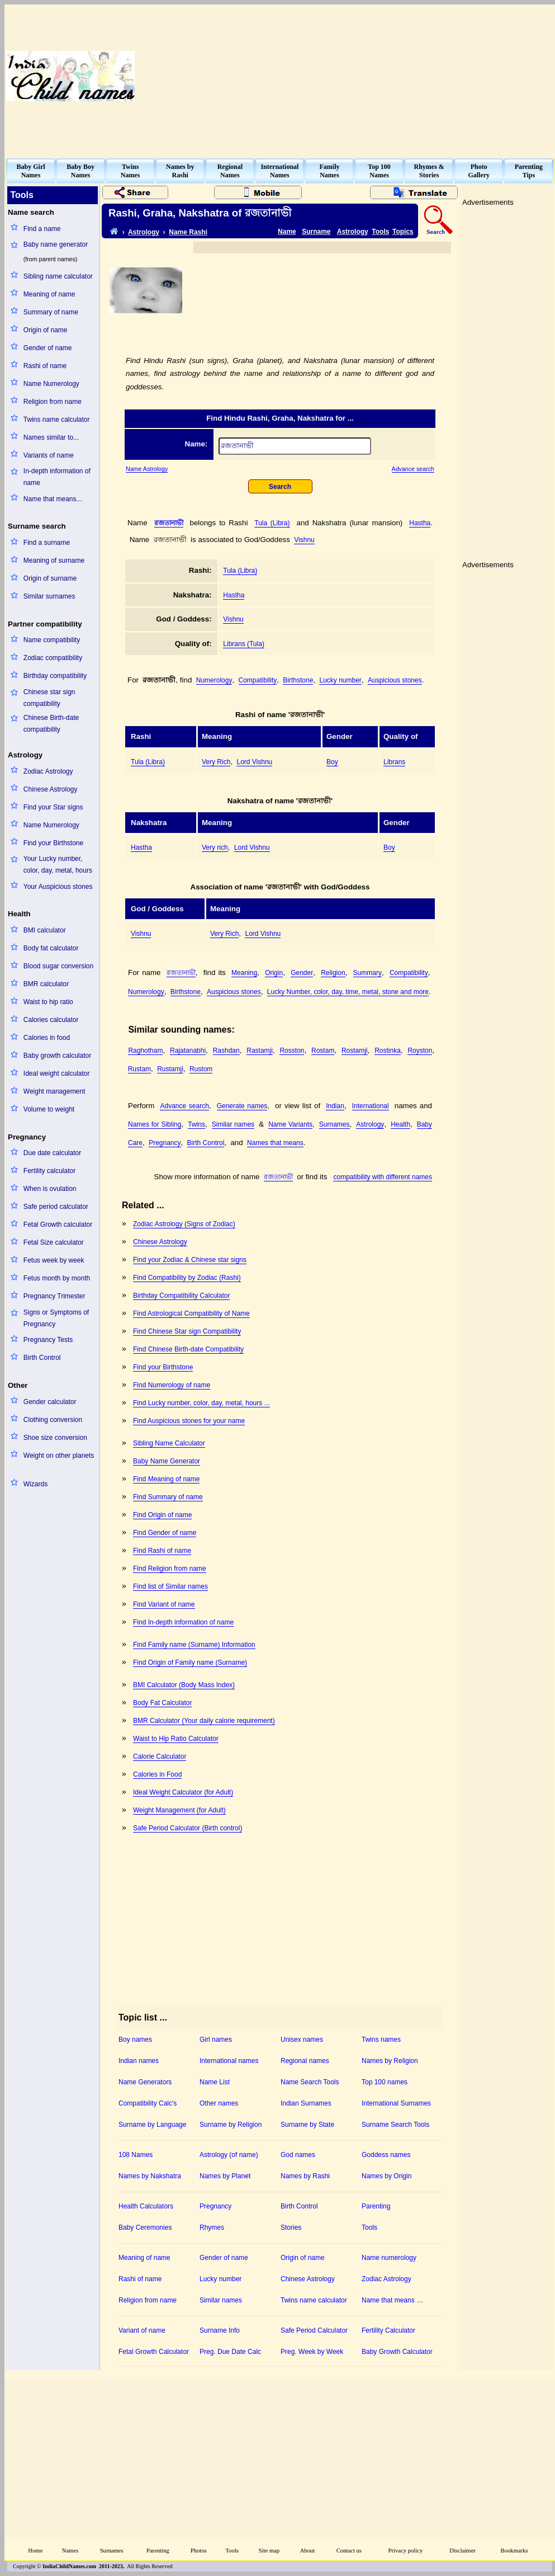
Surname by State (307, 2124)
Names (70, 2550)
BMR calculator (46, 984)
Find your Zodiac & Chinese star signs (189, 1260)
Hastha (419, 523)
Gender (302, 973)
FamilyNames (330, 171)
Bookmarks (514, 2550)
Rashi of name (45, 366)
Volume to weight (48, 1109)
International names (229, 2061)
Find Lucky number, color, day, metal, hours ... (201, 1403)
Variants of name (48, 455)
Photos (199, 2550)
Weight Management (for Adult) (179, 1810)
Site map (269, 2550)
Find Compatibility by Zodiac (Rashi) (187, 1278)
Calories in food (46, 1038)
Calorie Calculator (159, 1756)
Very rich (215, 847)
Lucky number (340, 680)
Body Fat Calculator (162, 1703)
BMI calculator (44, 930)
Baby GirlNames (31, 171)
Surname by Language (152, 2124)
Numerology (214, 680)
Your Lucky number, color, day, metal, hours (57, 864)
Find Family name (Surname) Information (194, 1645)
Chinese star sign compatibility (49, 698)
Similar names (233, 1124)
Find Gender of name (164, 1533)
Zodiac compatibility (52, 658)
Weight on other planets (58, 1455)
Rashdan (226, 1050)
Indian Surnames (306, 2103)
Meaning (244, 973)
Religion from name (52, 402)
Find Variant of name (164, 1604)
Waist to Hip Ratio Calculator (176, 1739)
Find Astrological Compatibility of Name (191, 1313)
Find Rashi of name (162, 1551)
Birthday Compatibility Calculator (181, 1295)
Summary (367, 973)
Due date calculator (52, 1153)
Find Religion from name (169, 1568)
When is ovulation (50, 1189)
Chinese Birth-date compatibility (51, 723)
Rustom (200, 1069)
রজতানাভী (168, 523)
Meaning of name (49, 294)
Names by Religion (390, 2061)
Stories (291, 2227)
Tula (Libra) (272, 523)
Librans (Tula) (243, 644)
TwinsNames (130, 171)
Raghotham (145, 1050)
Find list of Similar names (170, 1586)
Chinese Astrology (50, 789)
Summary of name (50, 312)
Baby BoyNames (80, 171)
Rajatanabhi (188, 1050)
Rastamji (259, 1050)
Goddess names (386, 2155)
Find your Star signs (53, 807)
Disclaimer (462, 2550)
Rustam (139, 1069)
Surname (316, 232)
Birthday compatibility (55, 676)
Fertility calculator (49, 1171)
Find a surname (46, 543)
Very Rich (216, 762)
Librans (394, 762)
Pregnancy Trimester (54, 1296)
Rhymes (212, 2227)
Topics (403, 232)
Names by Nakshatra (149, 2176)
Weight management (54, 1091)
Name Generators (145, 2082)
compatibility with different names (382, 1177)
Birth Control (42, 1358)
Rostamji (354, 1050)
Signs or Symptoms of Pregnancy (56, 1318)
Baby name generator (55, 244)
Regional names (305, 2061)
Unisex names (302, 2039)
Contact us (349, 2550)
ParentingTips (529, 171)
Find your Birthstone (53, 843)
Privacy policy (405, 2550)
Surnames (334, 1124)
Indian (335, 1106)
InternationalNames (279, 171)
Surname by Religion (231, 2124)
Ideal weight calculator (56, 1073)
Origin (274, 973)
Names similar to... (51, 437)
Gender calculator (50, 1402)
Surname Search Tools (395, 2124)
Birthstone (298, 680)
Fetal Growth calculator (57, 1224)
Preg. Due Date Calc (230, 2352)
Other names (219, 2103)
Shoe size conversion (55, 1438)
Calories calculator (51, 1020)
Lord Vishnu (254, 762)
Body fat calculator (51, 948)
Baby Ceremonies (145, 2227)
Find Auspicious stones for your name (189, 1421)
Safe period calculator (55, 1207)
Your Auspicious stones (58, 887)
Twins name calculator (56, 419)
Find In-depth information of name (183, 1622)
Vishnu (304, 540)
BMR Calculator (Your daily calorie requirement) (204, 1721)
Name (287, 232)
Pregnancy (165, 1143)
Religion (333, 973)
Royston (419, 1050)
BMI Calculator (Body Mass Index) (184, 1685)
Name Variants (290, 1124)
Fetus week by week (53, 1260)
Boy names (135, 2039)
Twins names (381, 2039)
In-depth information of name (57, 477)
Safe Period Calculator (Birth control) (187, 1828)
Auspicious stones (395, 680)
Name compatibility (51, 640)
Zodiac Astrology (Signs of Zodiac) (184, 1224)
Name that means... (52, 499)
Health (400, 1124)
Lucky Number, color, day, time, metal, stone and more (348, 992)
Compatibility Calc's (147, 2103)
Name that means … (392, 2300)
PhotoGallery (479, 171)
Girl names (216, 2039)
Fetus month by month (56, 1278)
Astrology (143, 232)
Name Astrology (147, 468)
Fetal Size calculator (53, 1242)
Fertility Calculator (388, 2330)
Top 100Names (379, 171)
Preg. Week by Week (312, 2352)
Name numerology (389, 2258)
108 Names (135, 2155)
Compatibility (258, 680)
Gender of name (47, 348)
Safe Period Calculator (314, 2330)
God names (298, 2155)
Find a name (42, 229)
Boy (332, 762)
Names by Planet (225, 2176)
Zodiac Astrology (48, 771)
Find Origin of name (162, 1515)
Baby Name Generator (166, 1461)
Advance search (413, 468)
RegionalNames (230, 171)
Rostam (322, 1050)
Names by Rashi (305, 2176)
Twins (196, 1124)
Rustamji (170, 1069)
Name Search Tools (310, 2082)
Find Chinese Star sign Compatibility (187, 1331)
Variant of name (141, 2330)
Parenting (376, 2206)
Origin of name (45, 330)
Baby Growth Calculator (397, 2352)
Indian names (138, 2061)
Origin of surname (50, 578)
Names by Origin (386, 2176)
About (307, 2550)
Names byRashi (180, 171)
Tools (380, 232)
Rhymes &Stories (429, 171)
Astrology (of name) (229, 2155)
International (370, 1106)
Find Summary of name (168, 1497)
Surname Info (220, 2330)
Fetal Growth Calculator (153, 2352)
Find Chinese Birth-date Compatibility (188, 1349)
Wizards (35, 1484)
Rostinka (387, 1050)
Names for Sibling (154, 1124)
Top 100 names (384, 2082)
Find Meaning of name (166, 1479)
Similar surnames (49, 596)
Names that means (275, 1143)
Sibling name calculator (58, 276)
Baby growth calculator (57, 1055)
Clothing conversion (52, 1420)
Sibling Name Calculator (169, 1443)
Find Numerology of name (171, 1385)
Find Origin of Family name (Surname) (190, 1662)
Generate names (242, 1106)
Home (35, 2550)
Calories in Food (157, 1774)
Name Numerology (51, 384)
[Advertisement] (479, 76)
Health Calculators (145, 2206)
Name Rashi (188, 232)
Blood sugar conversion (58, 966)
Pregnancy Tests (48, 1340)
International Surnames (396, 2103)
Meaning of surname (53, 560)
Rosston (291, 1050)
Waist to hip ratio (48, 1002)
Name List (215, 2082)
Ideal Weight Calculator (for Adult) (183, 1792)
